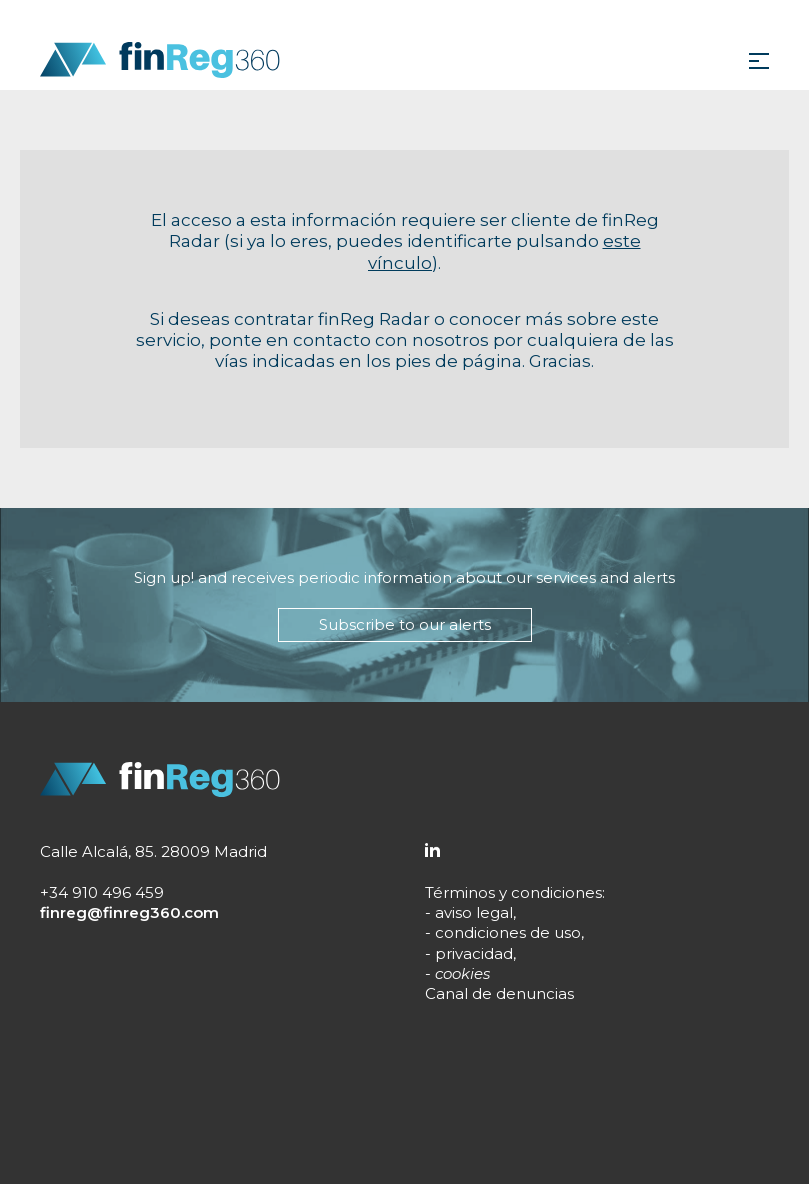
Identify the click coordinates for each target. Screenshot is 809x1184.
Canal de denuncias (499, 993)
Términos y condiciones (513, 892)
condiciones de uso (508, 932)
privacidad (474, 953)
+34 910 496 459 (102, 892)
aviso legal (474, 912)
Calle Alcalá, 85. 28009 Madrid (153, 851)
